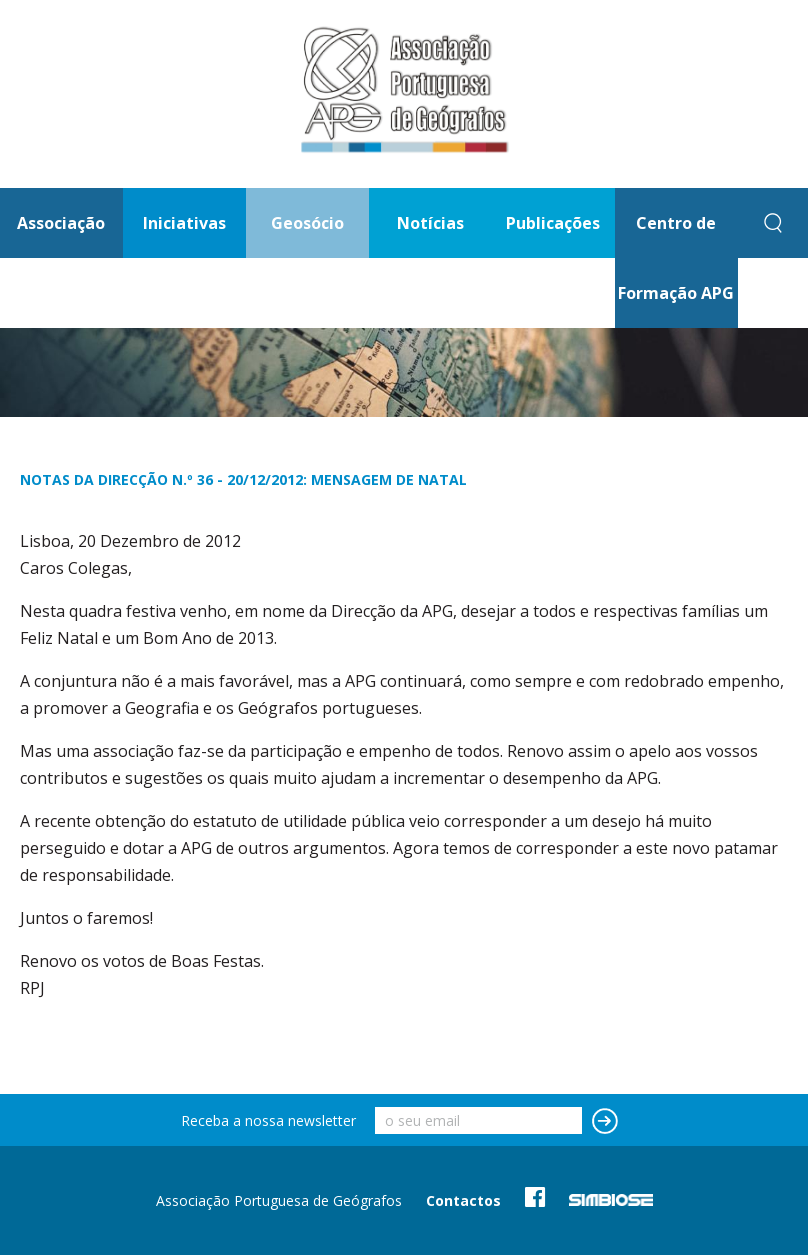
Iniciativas (184, 223)
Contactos (463, 1200)
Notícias (430, 223)
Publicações (553, 223)
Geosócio (307, 223)
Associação (61, 223)
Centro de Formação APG (676, 258)
